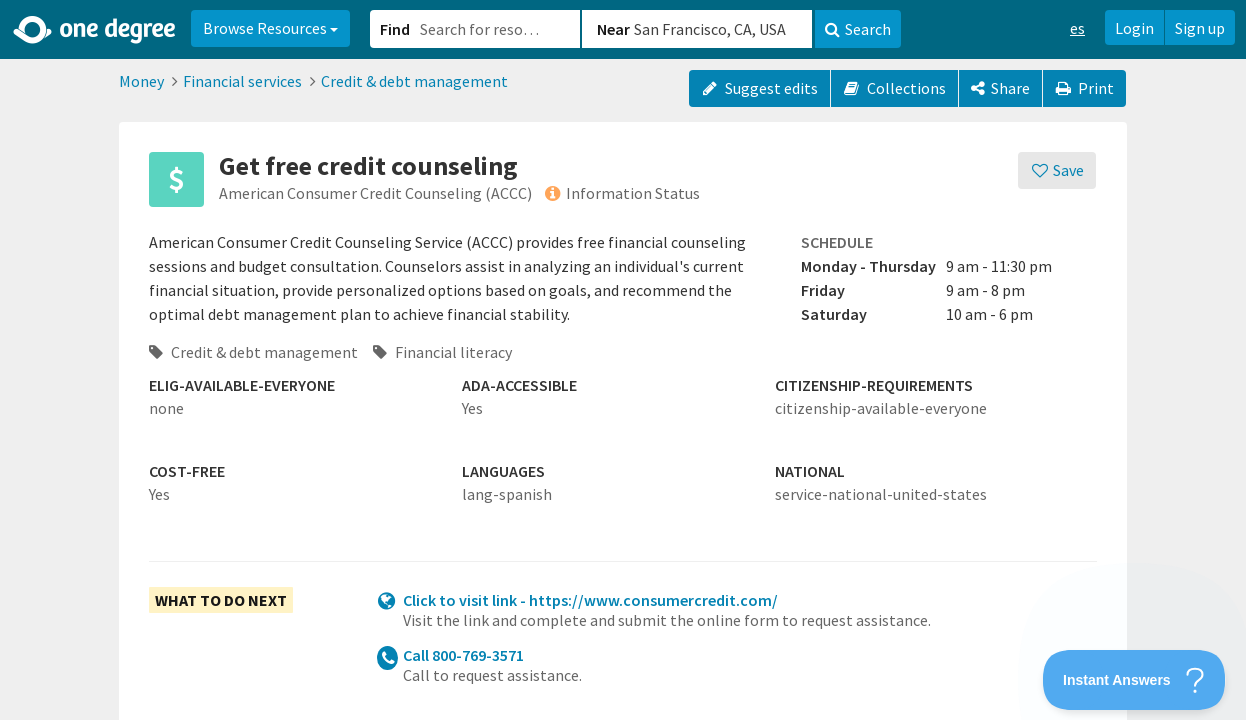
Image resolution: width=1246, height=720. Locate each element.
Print (1085, 88)
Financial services (242, 81)
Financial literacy (442, 352)
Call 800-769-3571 (463, 655)
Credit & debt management (414, 81)
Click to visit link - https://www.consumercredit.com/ (590, 600)
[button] (623, 360)
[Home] (95, 30)
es (1077, 28)
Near (613, 29)
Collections (894, 88)
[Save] (1057, 170)
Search (858, 29)
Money (141, 81)
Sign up (1200, 28)
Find (395, 29)
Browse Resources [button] (270, 28)
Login (1134, 28)
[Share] (1000, 88)
